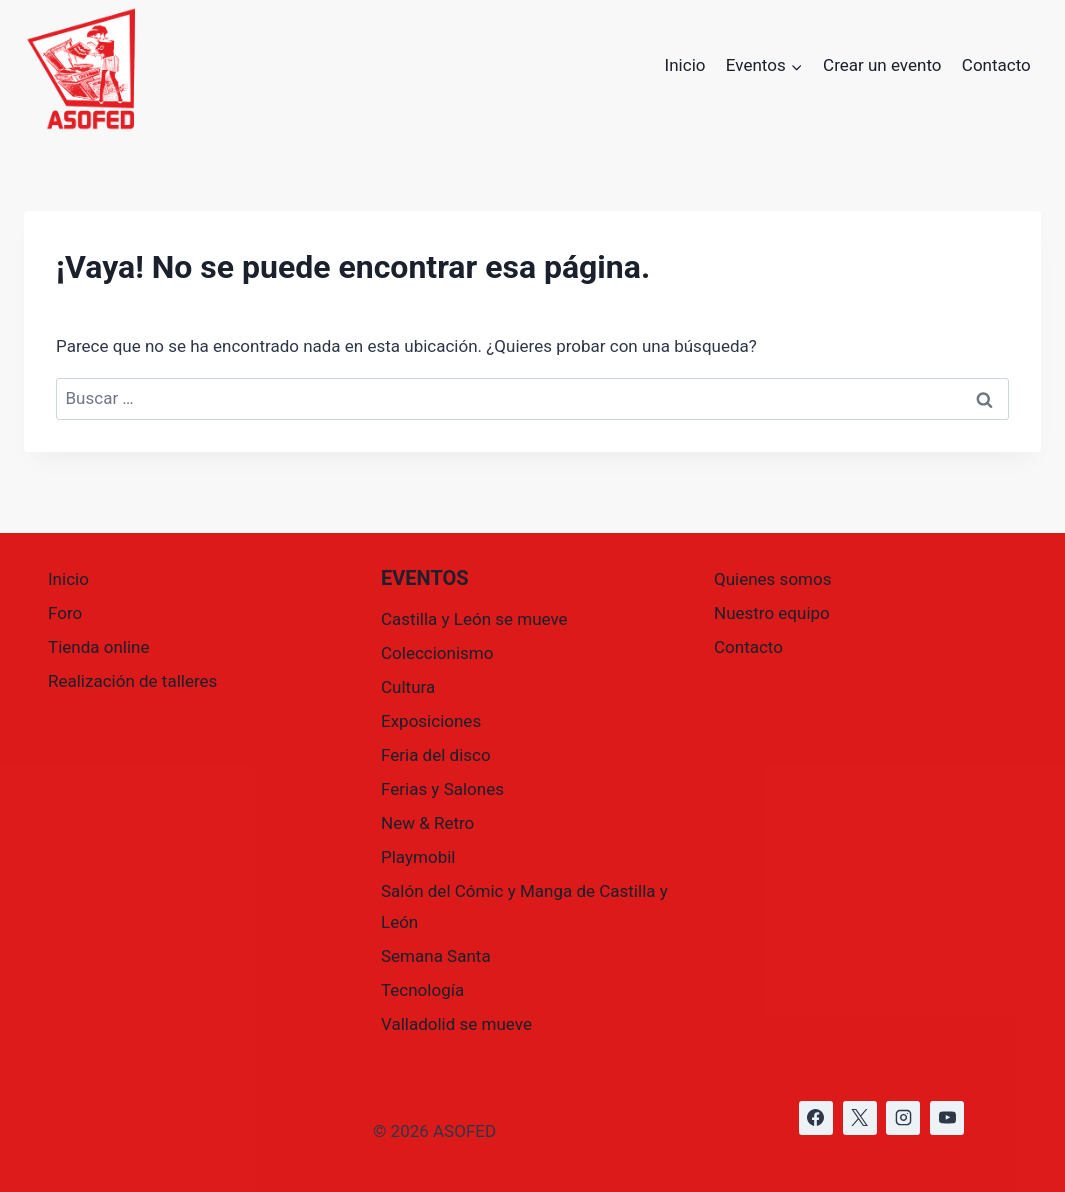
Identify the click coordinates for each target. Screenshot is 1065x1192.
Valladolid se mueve (456, 1024)
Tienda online (99, 647)
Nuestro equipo (772, 613)
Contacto (996, 65)
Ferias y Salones (442, 789)
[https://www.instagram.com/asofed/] (903, 1118)
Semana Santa (436, 956)
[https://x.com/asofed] (860, 1118)
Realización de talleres (132, 681)
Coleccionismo (437, 653)
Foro (65, 613)
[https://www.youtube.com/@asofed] (947, 1118)
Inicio (685, 65)
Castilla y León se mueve (474, 619)
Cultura (408, 687)
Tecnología (422, 990)
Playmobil (418, 857)
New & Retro (427, 823)
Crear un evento (882, 65)
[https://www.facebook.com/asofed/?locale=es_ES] (816, 1118)
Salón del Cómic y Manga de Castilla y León (524, 906)
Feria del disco (436, 755)
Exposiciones (431, 721)
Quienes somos (772, 579)
